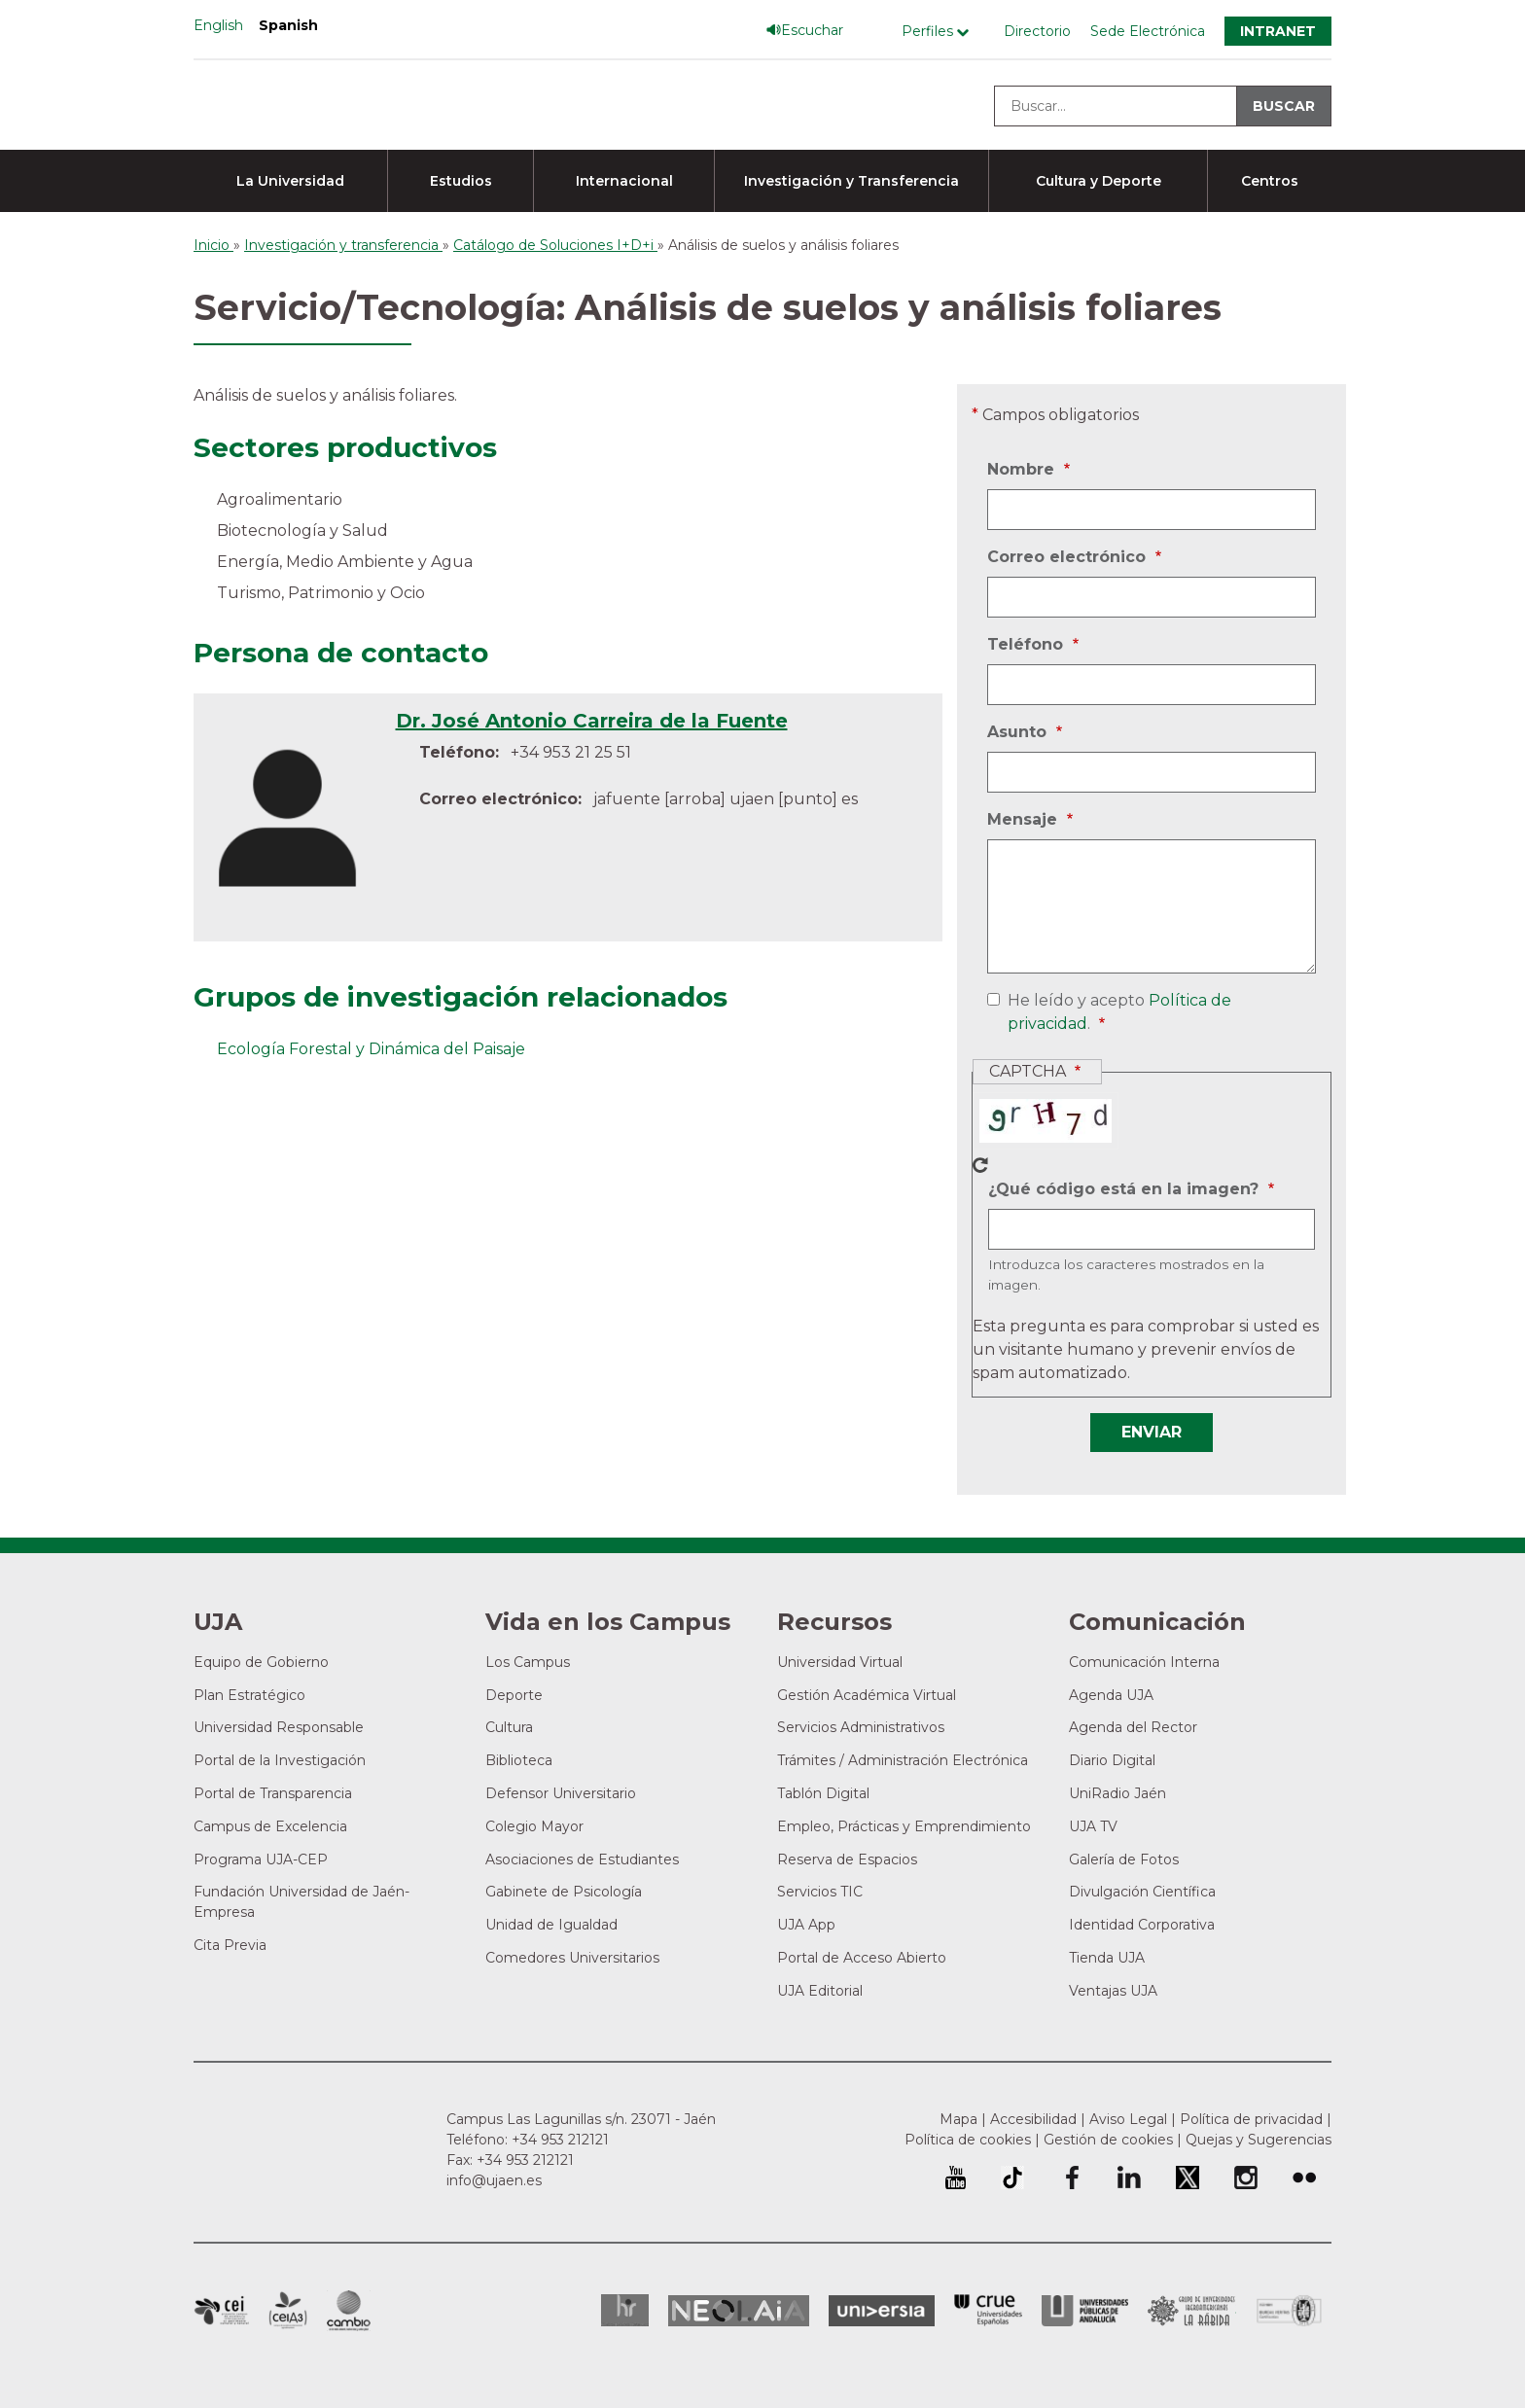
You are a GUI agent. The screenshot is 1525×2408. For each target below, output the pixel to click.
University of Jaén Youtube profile (955, 2177)
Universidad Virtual (840, 1662)
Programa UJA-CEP (261, 1859)
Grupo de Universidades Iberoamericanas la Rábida (1192, 2310)
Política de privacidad (1251, 2119)
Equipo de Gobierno (261, 1662)
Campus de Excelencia (270, 1826)
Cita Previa (230, 1945)
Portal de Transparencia (273, 1793)
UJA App (806, 1924)
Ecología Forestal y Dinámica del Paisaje (371, 1049)
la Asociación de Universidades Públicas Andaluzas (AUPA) (1085, 2310)
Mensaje (1024, 820)
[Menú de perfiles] (940, 31)
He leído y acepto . (1115, 1013)
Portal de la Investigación (280, 1760)
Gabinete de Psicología (563, 1891)
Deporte (514, 1695)
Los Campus (527, 1662)
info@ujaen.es (494, 2180)
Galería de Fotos (1124, 1859)
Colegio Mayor (534, 1826)
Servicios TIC (820, 1891)
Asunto (1019, 732)
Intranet (1278, 31)
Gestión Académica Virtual (866, 1695)
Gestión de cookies (1108, 2139)
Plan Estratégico (249, 1695)
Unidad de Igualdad (551, 1924)
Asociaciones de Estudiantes (582, 1859)
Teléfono (1027, 644)
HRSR (625, 2310)
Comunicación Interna (1144, 1662)
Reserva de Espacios (847, 1859)
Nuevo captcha (980, 1165)
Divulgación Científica (1142, 1891)
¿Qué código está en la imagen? (1125, 1189)
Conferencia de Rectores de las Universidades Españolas (988, 2310)
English (218, 25)
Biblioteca (518, 1760)
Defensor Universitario (560, 1793)
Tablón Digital (823, 1793)
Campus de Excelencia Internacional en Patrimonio (221, 2310)
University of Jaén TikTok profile (1012, 2177)
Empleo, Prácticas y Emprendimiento (904, 1826)
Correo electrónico (1069, 557)
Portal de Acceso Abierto (861, 1957)
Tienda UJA (1107, 1957)
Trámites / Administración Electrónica (902, 1760)
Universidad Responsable (279, 1727)
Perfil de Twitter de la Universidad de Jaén (1187, 2177)
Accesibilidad (1033, 2119)
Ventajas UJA (1113, 1991)
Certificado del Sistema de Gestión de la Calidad (1290, 2308)
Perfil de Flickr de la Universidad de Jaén (1304, 2177)
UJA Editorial (820, 1991)
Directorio (1037, 31)
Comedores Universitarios (572, 1957)
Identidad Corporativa (1142, 1924)
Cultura (509, 1727)
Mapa (958, 2119)
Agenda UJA (1111, 1695)
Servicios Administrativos (860, 1727)
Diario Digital (1112, 1760)
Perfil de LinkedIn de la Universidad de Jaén (1129, 2177)
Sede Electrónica (1147, 31)
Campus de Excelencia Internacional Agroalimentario (287, 2310)
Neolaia (738, 2310)
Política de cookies (967, 2139)
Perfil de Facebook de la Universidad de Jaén (1070, 2177)
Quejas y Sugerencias (1258, 2139)
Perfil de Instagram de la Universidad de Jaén (1246, 2177)
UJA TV (1093, 1826)
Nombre (1023, 469)
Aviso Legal (1128, 2119)
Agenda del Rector (1133, 1727)
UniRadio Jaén (1117, 1793)
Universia (882, 2310)
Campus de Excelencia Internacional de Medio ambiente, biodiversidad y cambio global (349, 2310)
